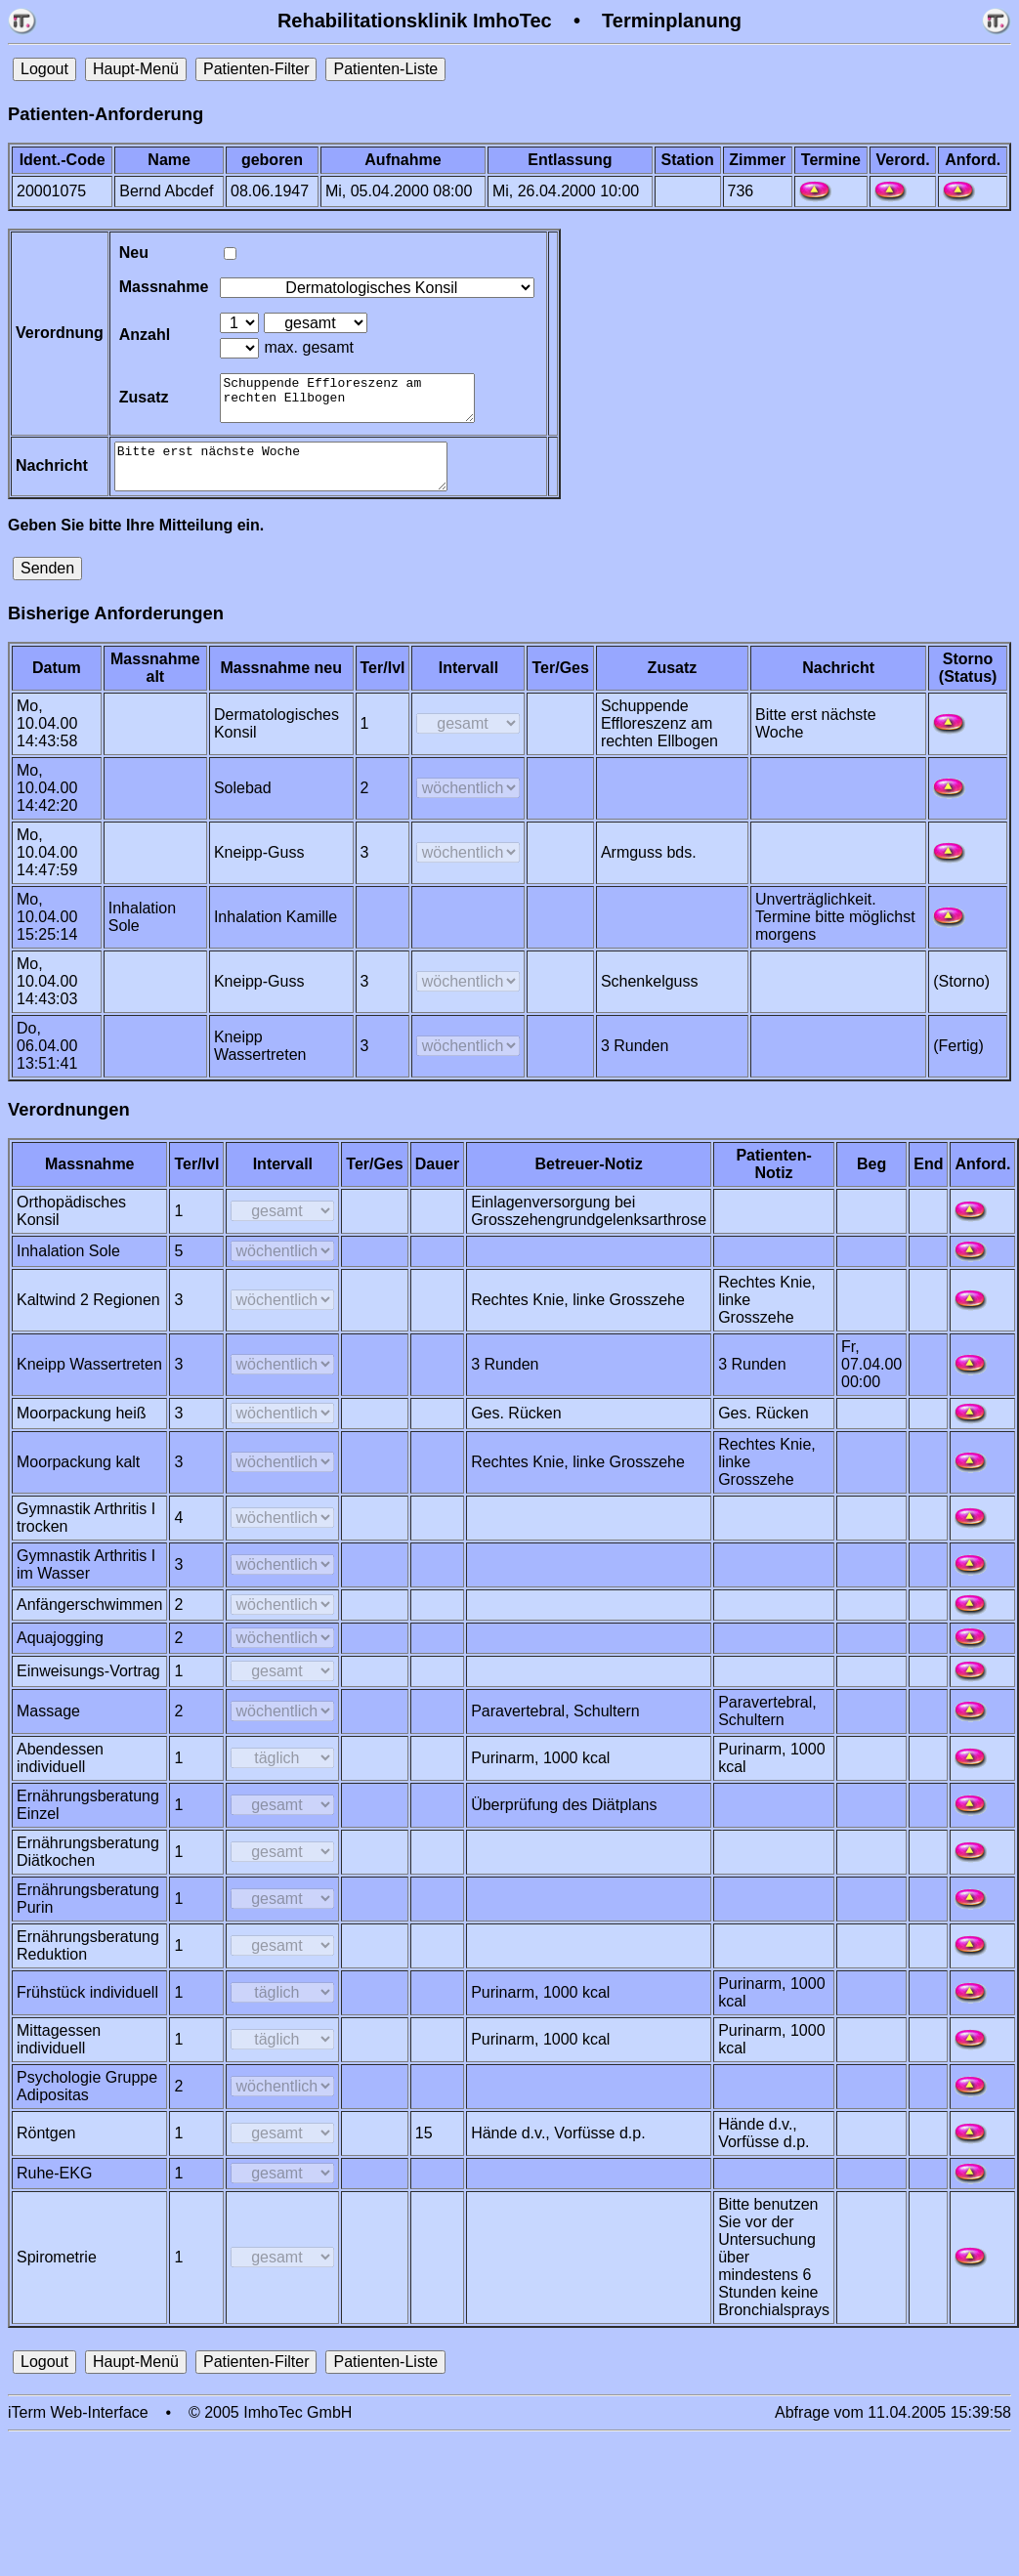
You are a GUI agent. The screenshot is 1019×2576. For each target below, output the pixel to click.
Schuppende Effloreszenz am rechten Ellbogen (353, 402)
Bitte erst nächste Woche (288, 479)
